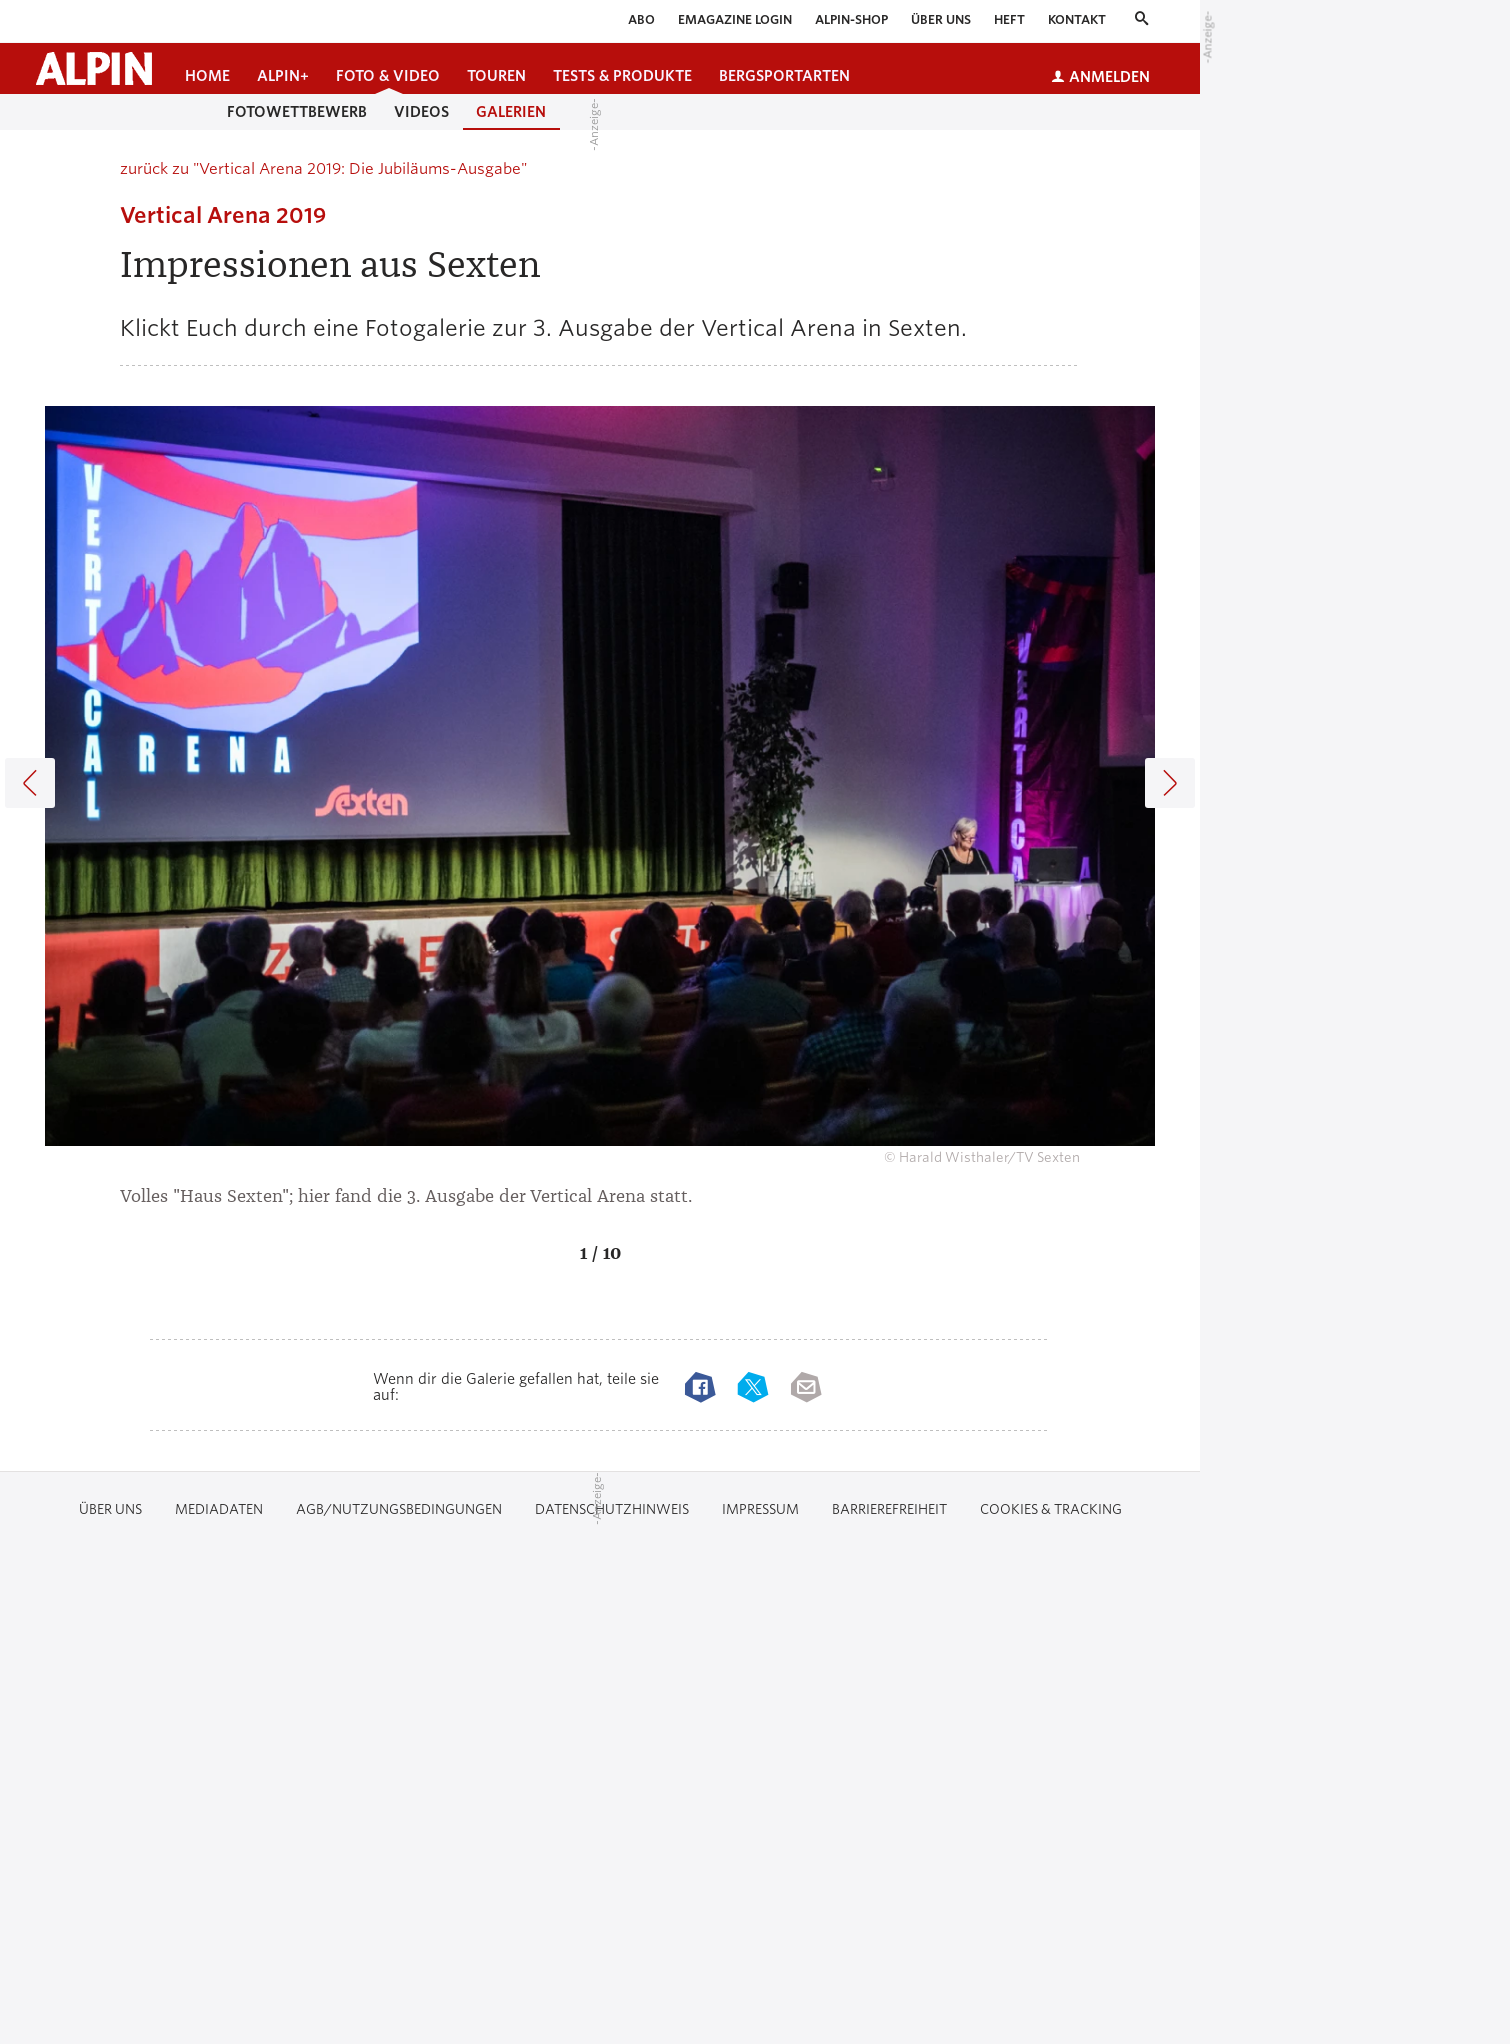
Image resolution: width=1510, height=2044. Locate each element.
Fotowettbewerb (297, 112)
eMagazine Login (735, 19)
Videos (421, 112)
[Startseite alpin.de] (94, 68)
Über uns (941, 19)
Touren (496, 76)
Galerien (511, 112)
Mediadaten (219, 1509)
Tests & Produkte (622, 76)
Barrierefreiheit (889, 1509)
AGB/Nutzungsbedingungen (399, 1509)
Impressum (760, 1509)
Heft (1009, 19)
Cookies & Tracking (1051, 1509)
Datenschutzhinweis (612, 1509)
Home (207, 76)
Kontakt (1077, 19)
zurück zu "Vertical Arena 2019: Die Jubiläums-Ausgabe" (323, 169)
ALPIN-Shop (851, 19)
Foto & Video (388, 76)
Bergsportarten (784, 76)
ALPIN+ (283, 76)
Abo (641, 19)
